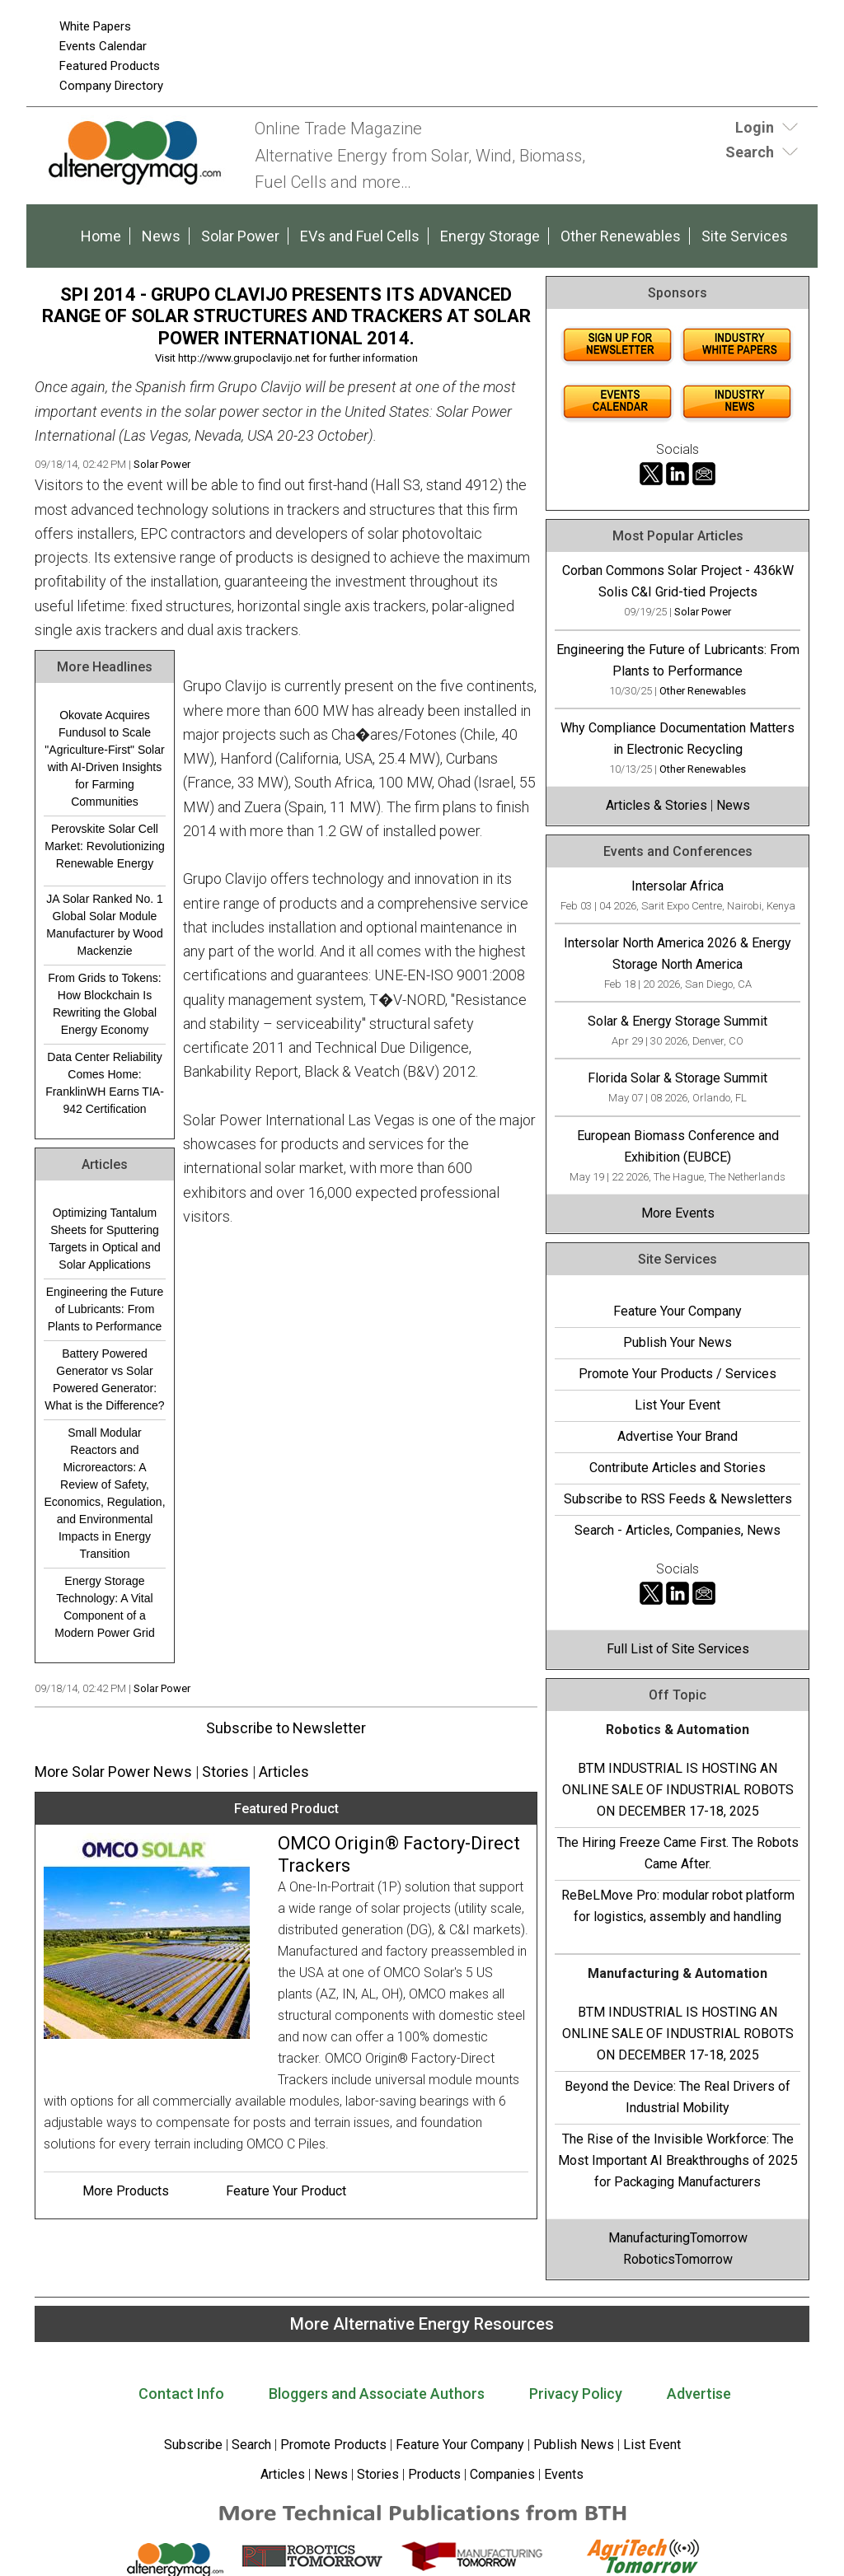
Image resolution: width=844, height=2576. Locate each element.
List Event (652, 2444)
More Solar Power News (113, 1771)
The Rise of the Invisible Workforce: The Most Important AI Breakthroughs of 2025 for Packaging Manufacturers (678, 2160)
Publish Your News (677, 1342)
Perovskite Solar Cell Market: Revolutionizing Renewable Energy (105, 846)
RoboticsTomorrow (678, 2259)
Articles (284, 1771)
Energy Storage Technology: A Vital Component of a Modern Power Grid (104, 1606)
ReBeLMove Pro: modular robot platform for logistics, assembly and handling (678, 1905)
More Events (678, 1213)
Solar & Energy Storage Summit (677, 1021)
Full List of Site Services (678, 1649)
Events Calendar (103, 46)
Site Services (744, 236)
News (161, 236)
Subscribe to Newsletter (286, 1728)
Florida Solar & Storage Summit (677, 1078)
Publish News (573, 2444)
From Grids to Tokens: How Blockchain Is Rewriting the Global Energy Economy (104, 1003)
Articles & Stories (656, 805)
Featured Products (109, 65)
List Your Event (677, 1405)
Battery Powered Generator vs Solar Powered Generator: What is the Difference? (104, 1379)
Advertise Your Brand (677, 1436)
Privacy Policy (575, 2393)
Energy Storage (490, 236)
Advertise (699, 2393)
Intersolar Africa (677, 886)
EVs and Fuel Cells (360, 236)
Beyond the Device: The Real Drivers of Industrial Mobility (677, 2096)
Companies (502, 2474)
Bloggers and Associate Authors (377, 2393)
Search (251, 2444)
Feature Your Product (286, 2191)
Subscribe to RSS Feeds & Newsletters (678, 1499)
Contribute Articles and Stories (677, 1467)
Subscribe (193, 2444)
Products (434, 2474)
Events (562, 2474)
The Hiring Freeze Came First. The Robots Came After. (678, 1853)
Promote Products (333, 2444)
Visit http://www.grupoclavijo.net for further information (286, 358)
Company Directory (111, 85)
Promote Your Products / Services (677, 1374)
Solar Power (240, 236)
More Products (125, 2191)
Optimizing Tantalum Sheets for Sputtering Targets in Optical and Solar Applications (104, 1238)
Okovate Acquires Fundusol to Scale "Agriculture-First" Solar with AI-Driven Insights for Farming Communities (104, 758)
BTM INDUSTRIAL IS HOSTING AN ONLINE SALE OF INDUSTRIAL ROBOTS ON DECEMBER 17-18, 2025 (678, 1789)
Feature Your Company (677, 1311)
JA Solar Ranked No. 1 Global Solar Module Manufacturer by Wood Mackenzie (104, 924)
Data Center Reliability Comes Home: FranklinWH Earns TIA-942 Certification (104, 1082)
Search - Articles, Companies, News (677, 1530)
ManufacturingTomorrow (678, 2238)
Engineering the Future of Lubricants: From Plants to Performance (104, 1309)
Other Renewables (620, 236)
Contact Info (181, 2393)
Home (101, 236)
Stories (225, 1771)
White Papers (95, 26)
